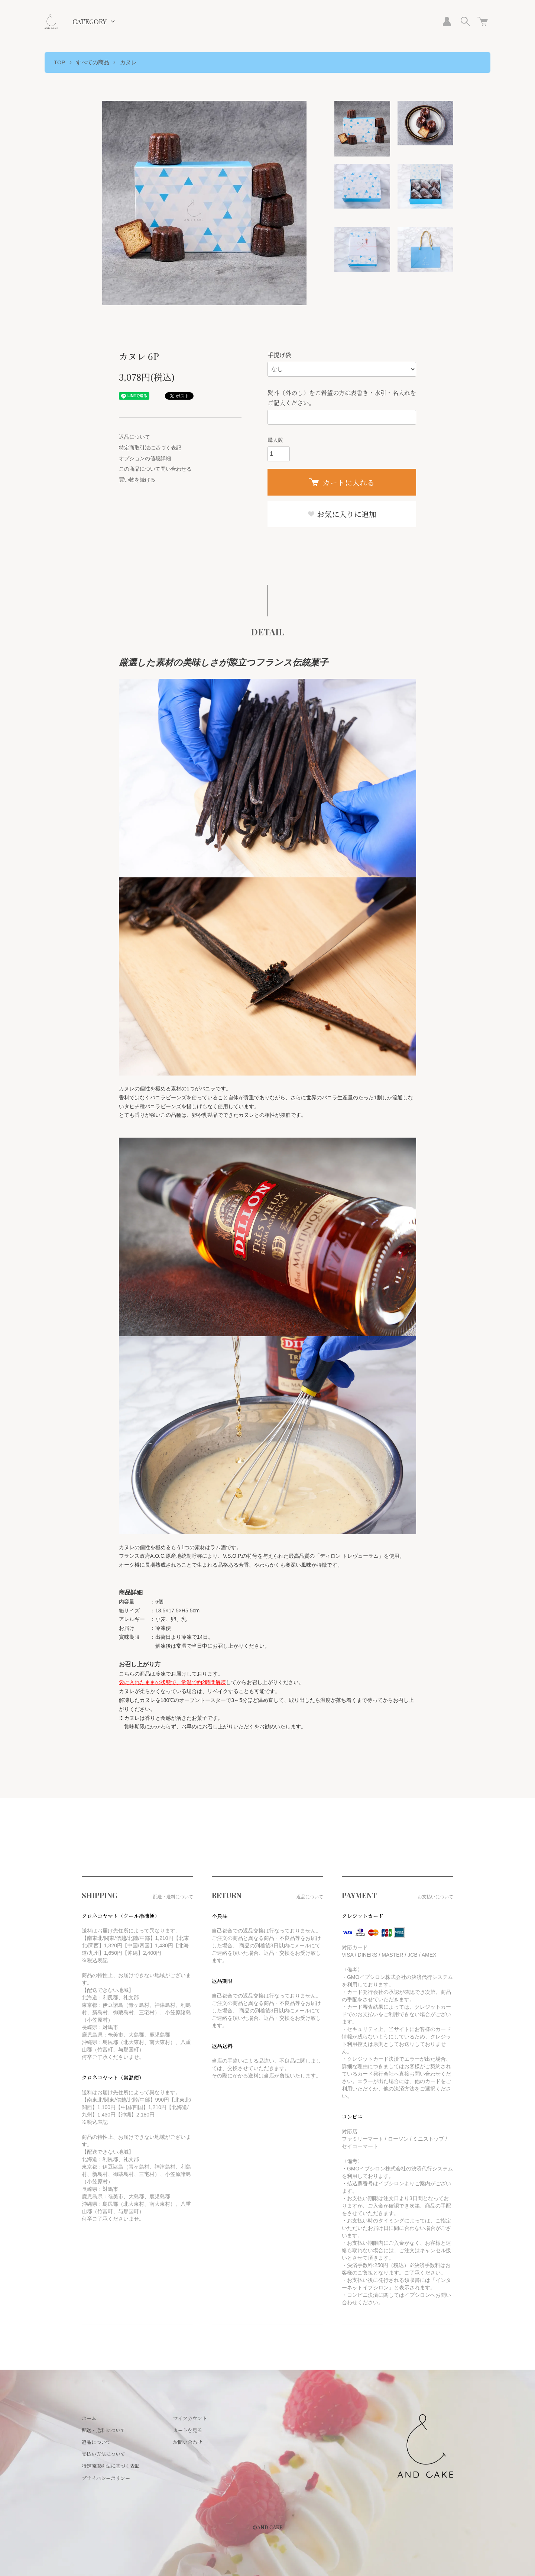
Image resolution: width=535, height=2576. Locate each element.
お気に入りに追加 (341, 514)
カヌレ (128, 62)
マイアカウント (190, 2418)
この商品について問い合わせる (155, 469)
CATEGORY (89, 21)
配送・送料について (103, 2430)
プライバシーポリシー (106, 2478)
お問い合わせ (187, 2442)
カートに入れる (341, 482)
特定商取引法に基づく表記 (150, 448)
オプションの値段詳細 (145, 458)
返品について (134, 437)
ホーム (89, 2418)
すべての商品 (92, 62)
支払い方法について (103, 2453)
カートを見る (187, 2430)
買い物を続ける (137, 480)
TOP (59, 62)
